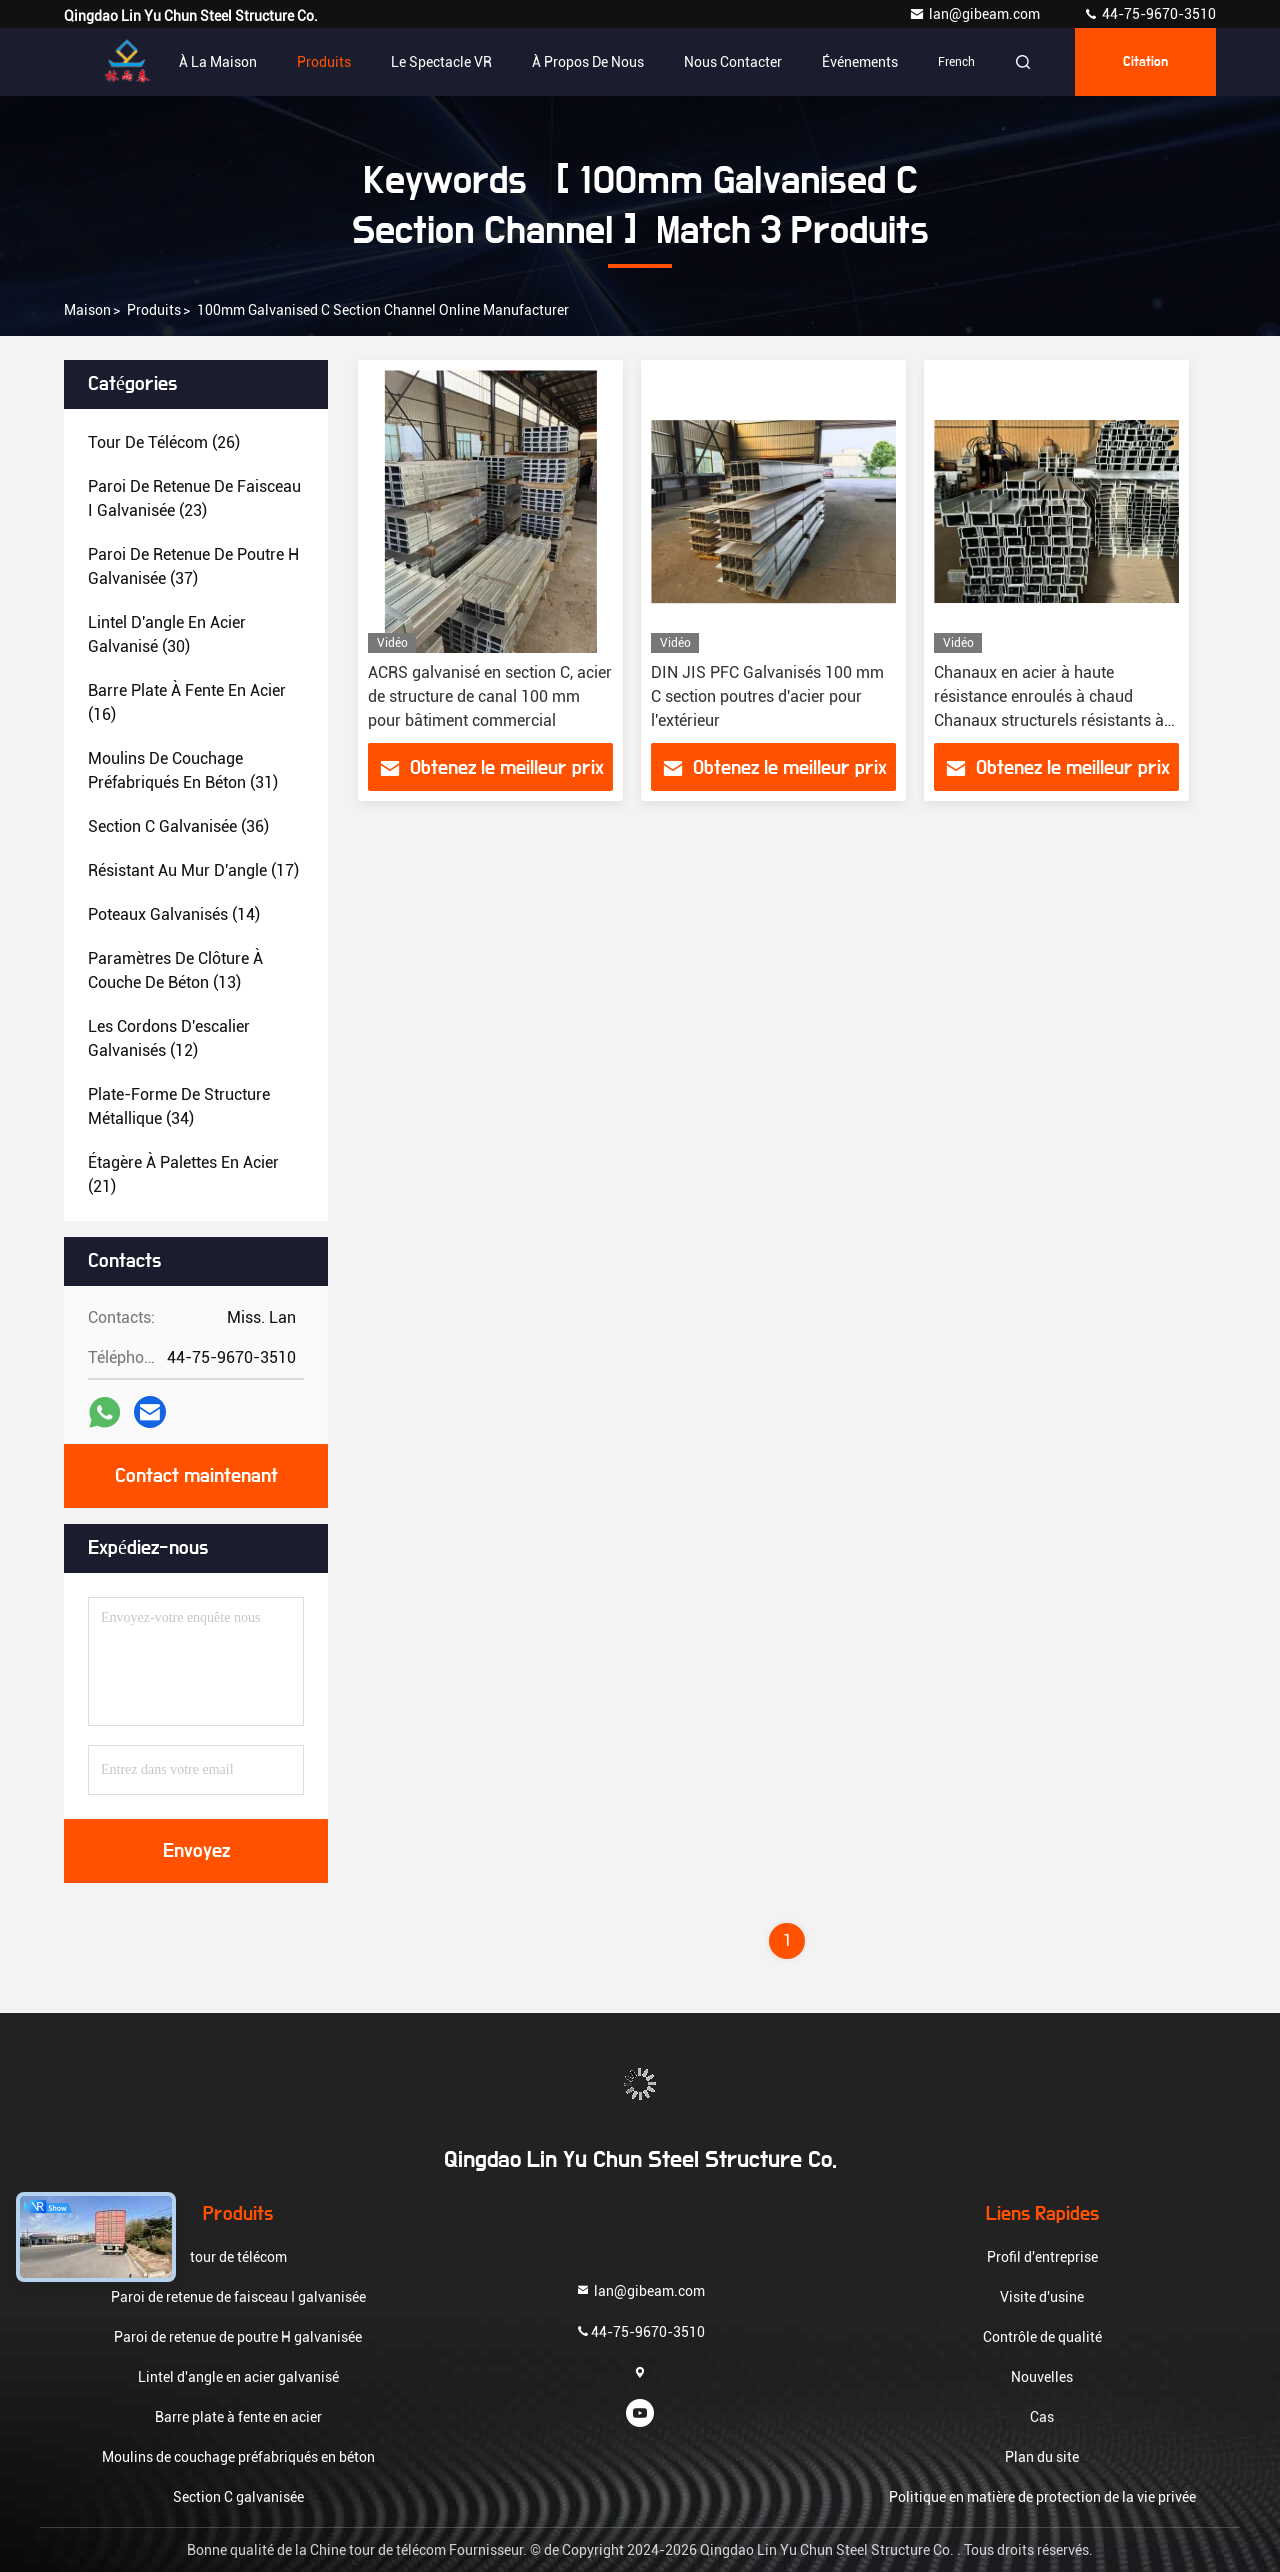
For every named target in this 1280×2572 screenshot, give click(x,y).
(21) (183, 1174)
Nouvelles (1042, 2377)
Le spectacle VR (441, 62)
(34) (179, 1106)
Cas (1042, 2417)
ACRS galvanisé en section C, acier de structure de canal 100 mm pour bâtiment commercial (490, 696)
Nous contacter (733, 62)
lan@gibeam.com (976, 14)
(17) (193, 870)
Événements (860, 62)
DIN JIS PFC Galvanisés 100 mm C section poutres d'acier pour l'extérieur (767, 696)
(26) (164, 442)
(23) (194, 498)
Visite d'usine (1042, 2297)
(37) (193, 566)
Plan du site (1042, 2457)
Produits (324, 62)
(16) (187, 702)
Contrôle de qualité (1042, 2337)
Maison (87, 310)
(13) (175, 970)
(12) (169, 1038)
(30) (167, 634)
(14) (174, 914)
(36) (178, 826)
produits (154, 310)
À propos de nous (588, 62)
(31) (183, 770)
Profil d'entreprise (1042, 2257)
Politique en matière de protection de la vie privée (1042, 2497)
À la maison (218, 62)
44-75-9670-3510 (1149, 14)
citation (1145, 62)
